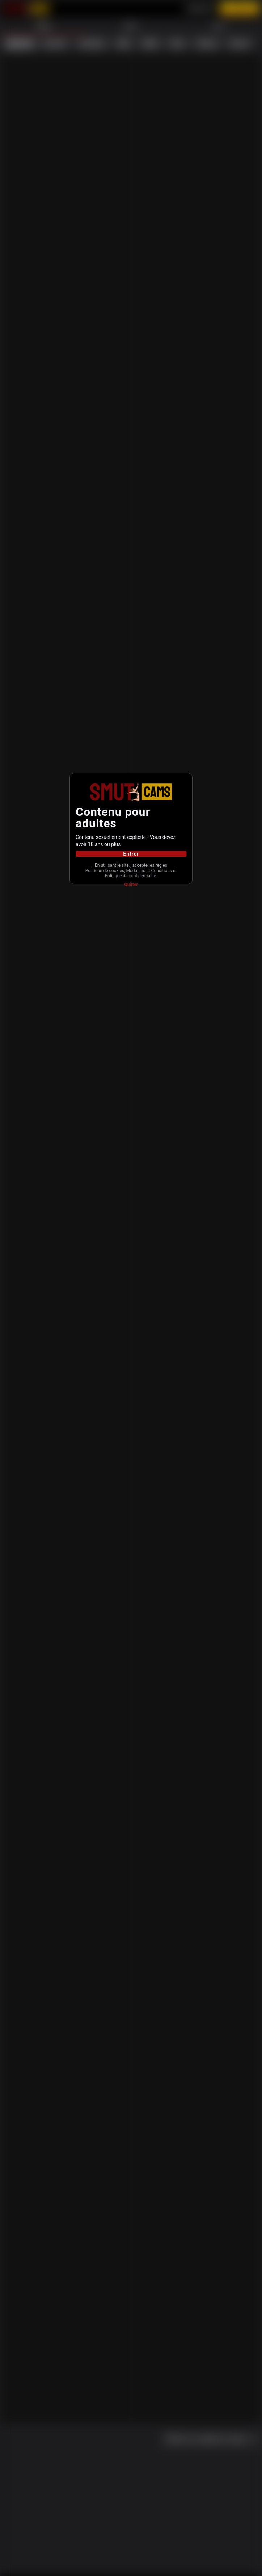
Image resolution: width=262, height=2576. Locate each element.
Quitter (131, 889)
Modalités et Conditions (128, 874)
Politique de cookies (130, 868)
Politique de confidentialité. (131, 880)
